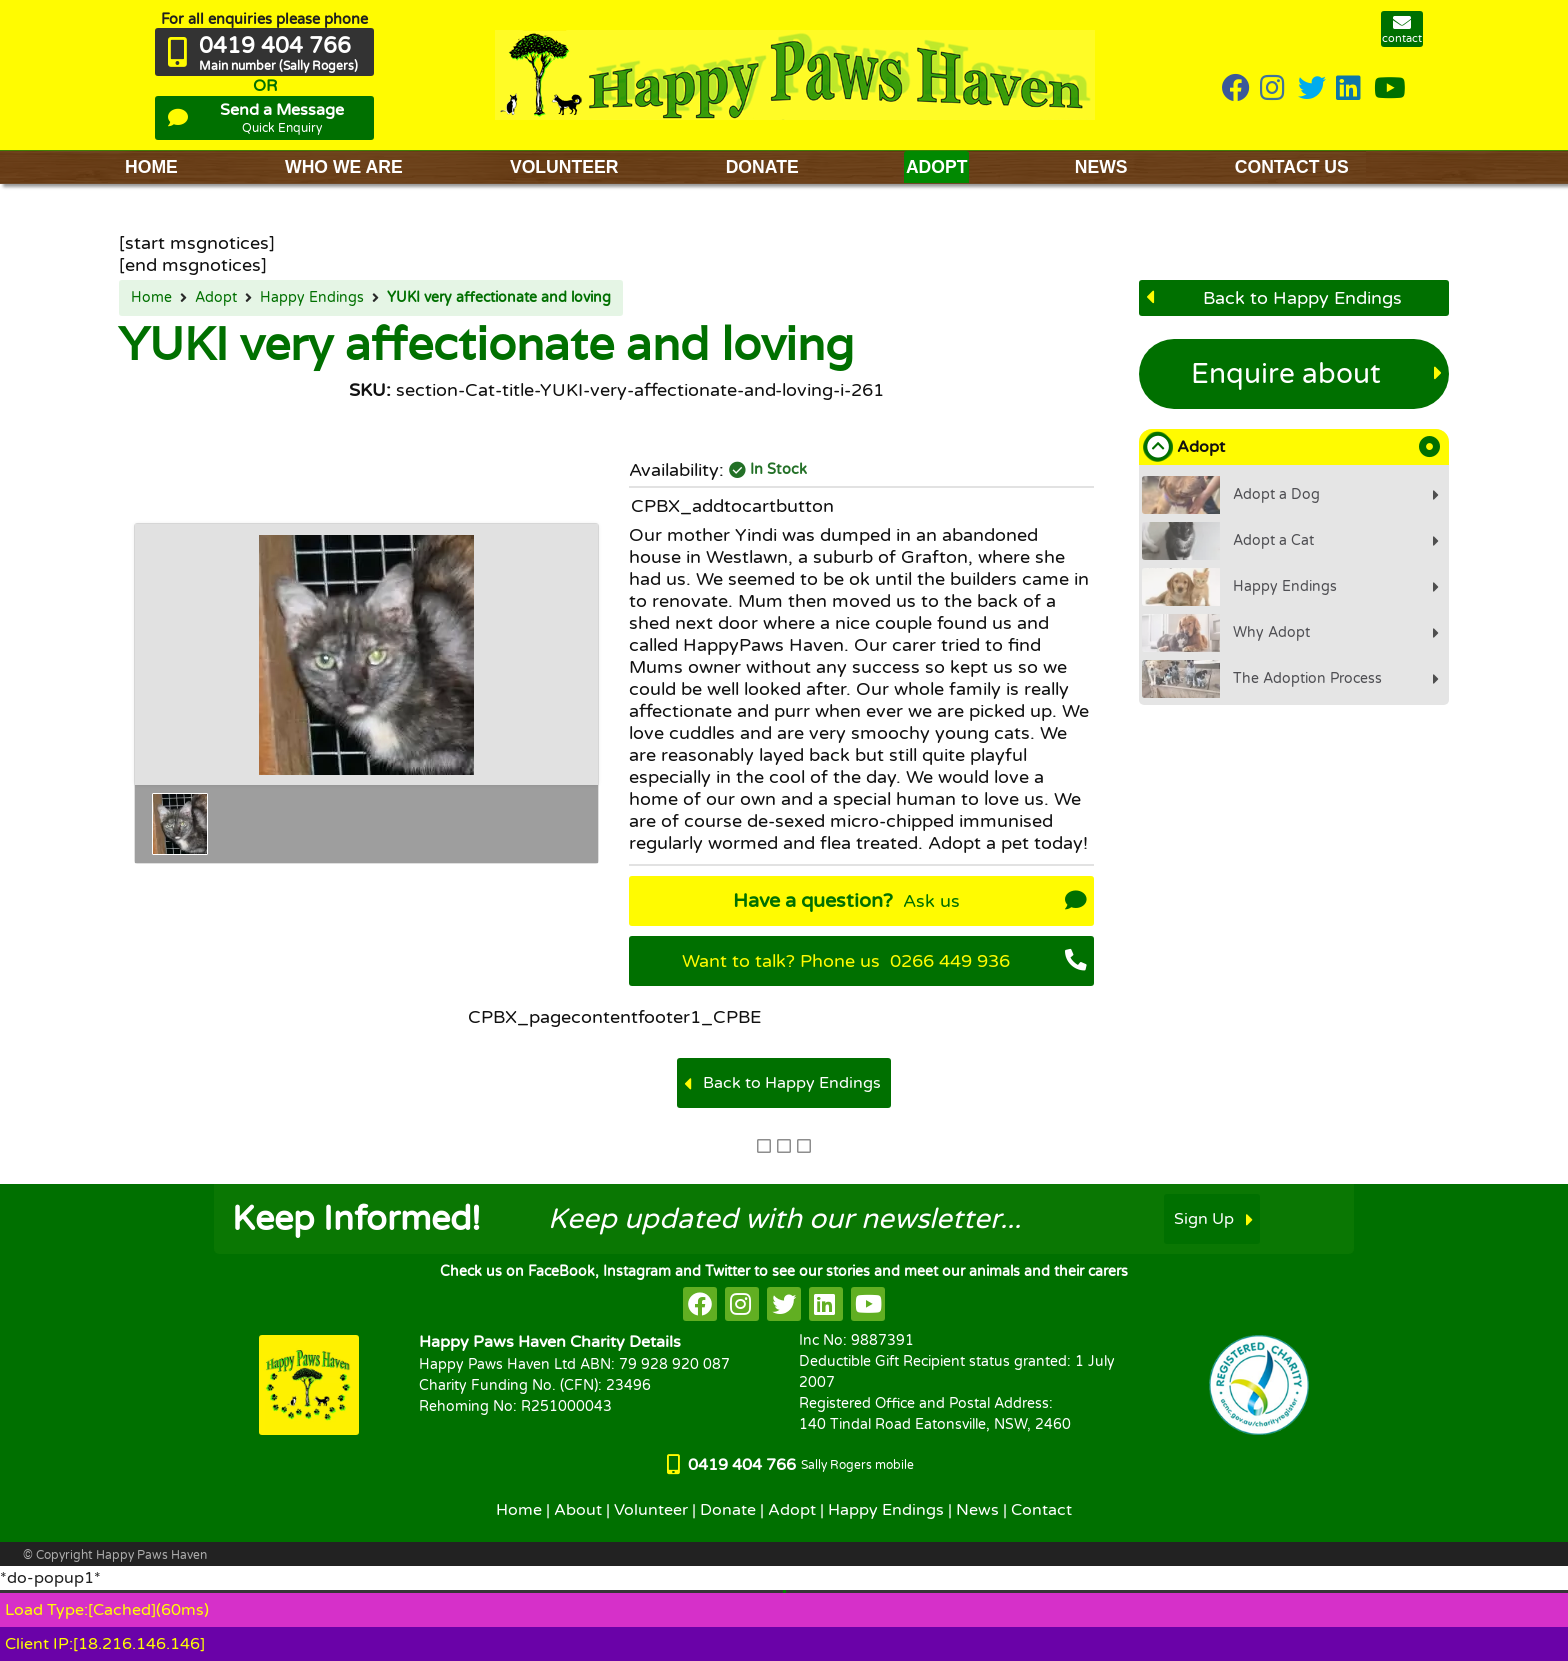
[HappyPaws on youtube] (1390, 89)
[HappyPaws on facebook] (700, 1304)
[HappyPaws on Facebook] (1236, 89)
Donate (728, 1510)
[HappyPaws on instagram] (1274, 89)
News (977, 1510)
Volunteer (651, 1510)
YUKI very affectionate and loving (499, 298)
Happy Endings (312, 298)
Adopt (216, 298)
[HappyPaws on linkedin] (1350, 89)
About (578, 1510)
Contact (1041, 1510)
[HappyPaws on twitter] (1312, 89)
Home (151, 298)
